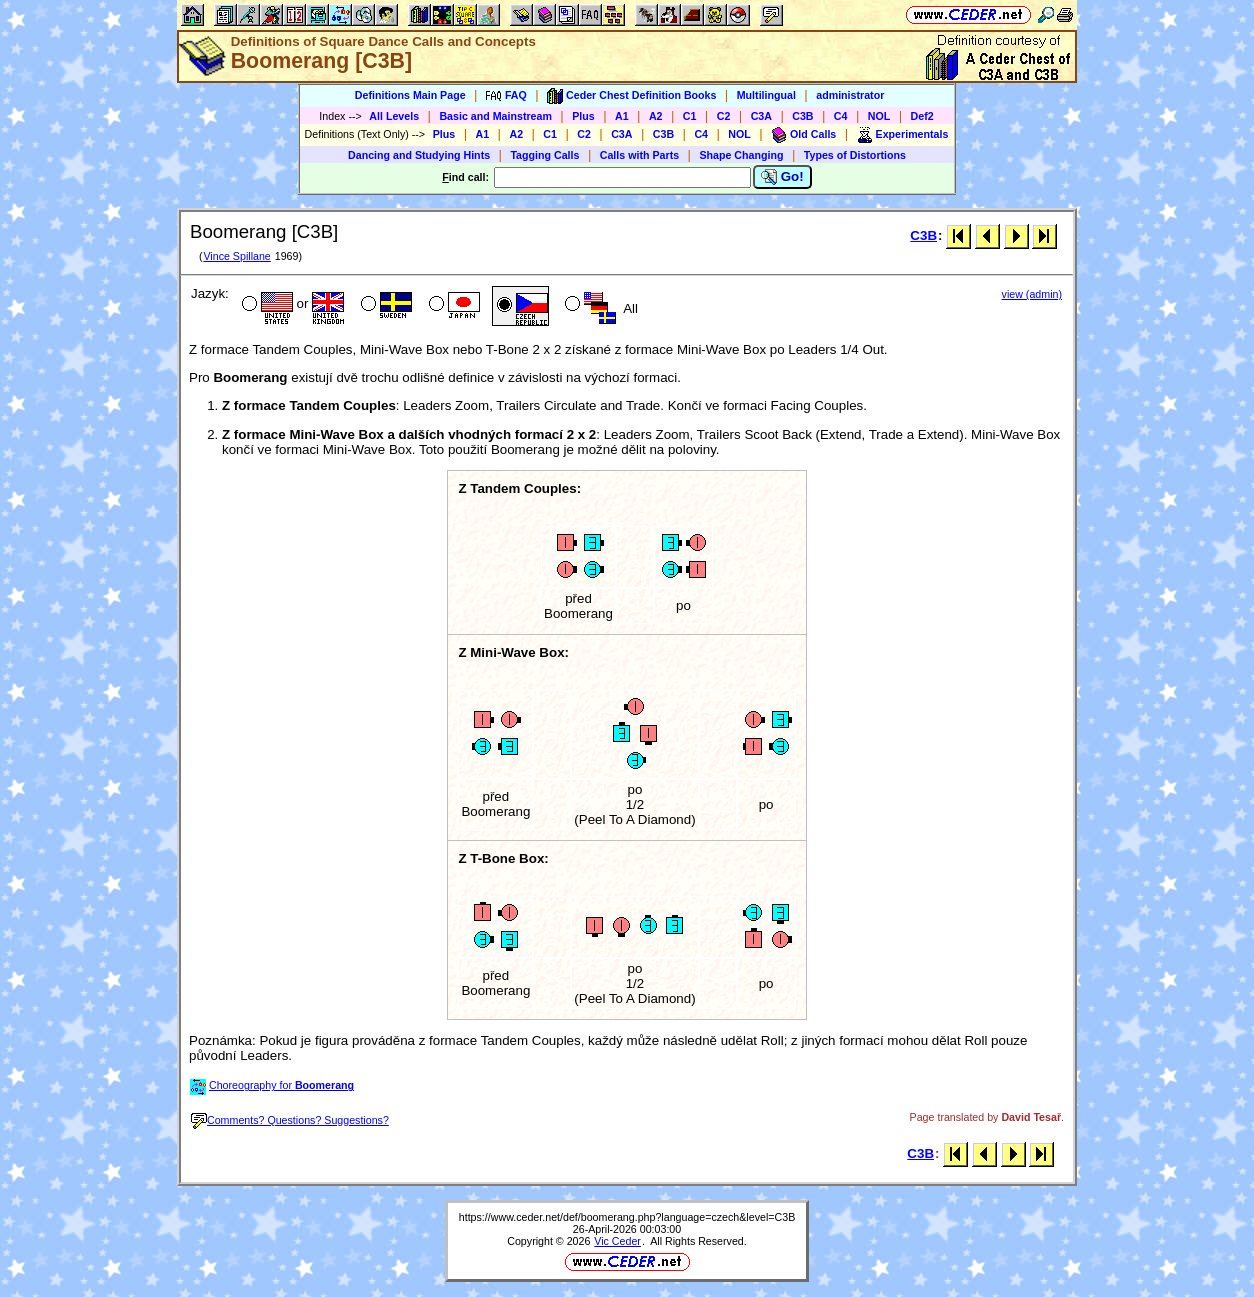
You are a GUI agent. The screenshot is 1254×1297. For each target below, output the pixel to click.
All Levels (394, 116)
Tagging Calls (544, 155)
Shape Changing (741, 155)
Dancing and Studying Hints (419, 155)
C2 (724, 116)
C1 (690, 116)
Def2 (922, 116)
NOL (879, 116)
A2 (656, 116)
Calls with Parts (639, 155)
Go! (782, 177)
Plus (583, 116)
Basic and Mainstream (495, 116)
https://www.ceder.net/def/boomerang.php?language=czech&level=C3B (627, 1217)
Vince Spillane (236, 256)
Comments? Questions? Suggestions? (290, 1120)
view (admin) (1032, 294)
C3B (802, 116)
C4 (841, 116)
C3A (761, 116)
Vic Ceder (617, 1241)
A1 (622, 116)
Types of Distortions (855, 155)
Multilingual (766, 95)
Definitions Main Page (410, 95)
